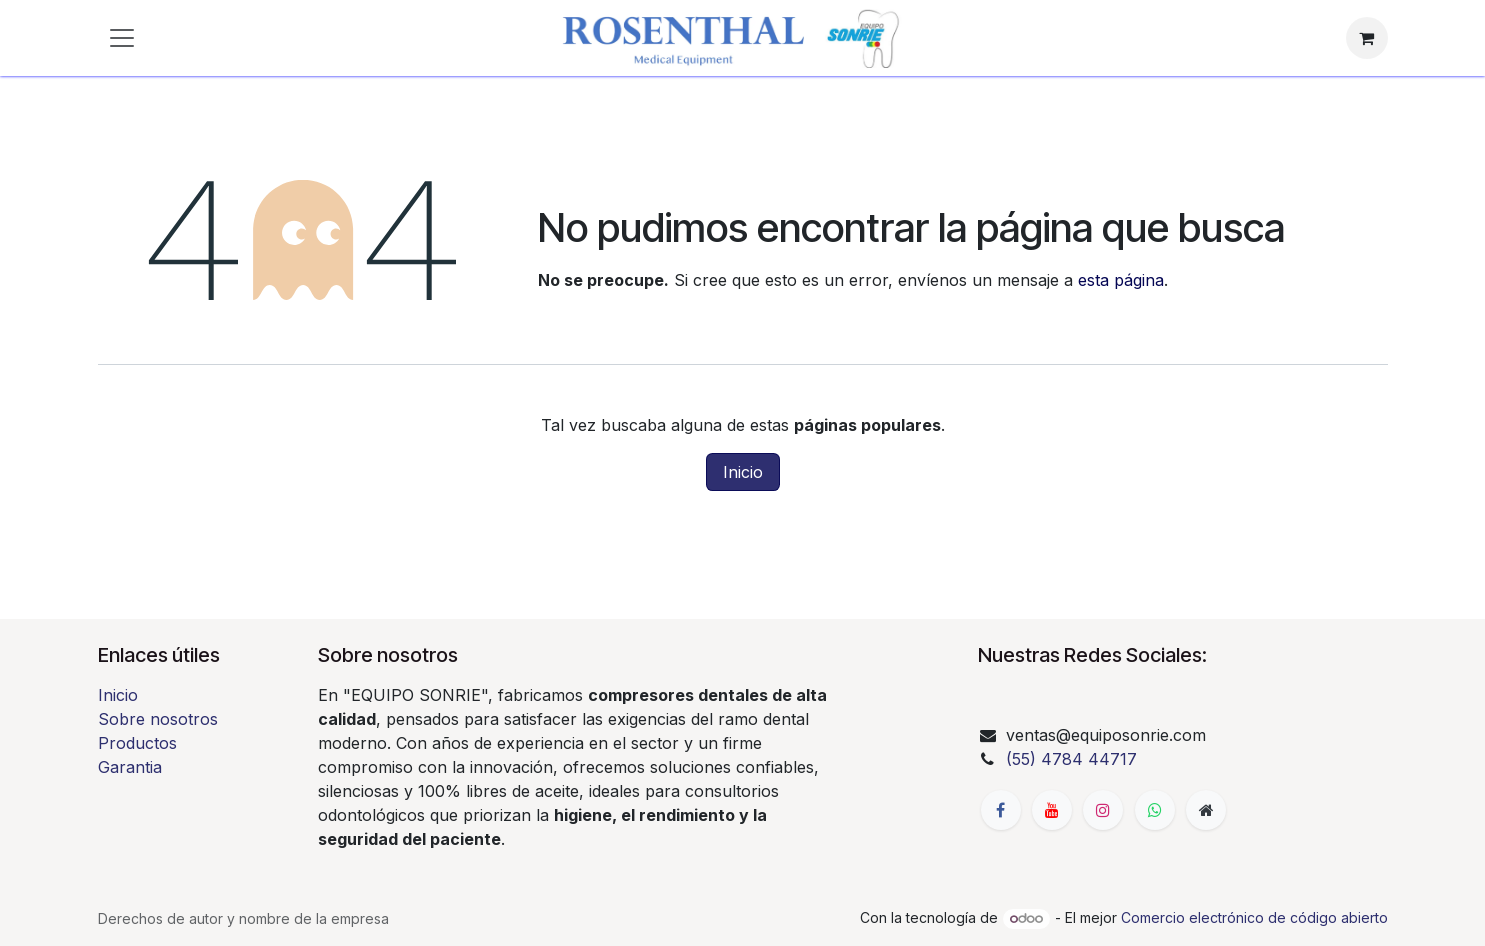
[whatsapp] (1155, 810)
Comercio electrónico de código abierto (1254, 917)
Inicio (743, 472)
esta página (1121, 280)
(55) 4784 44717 (1071, 759)
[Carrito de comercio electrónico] (1367, 38)
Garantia (130, 767)
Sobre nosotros (158, 719)
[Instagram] (1103, 810)
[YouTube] (1052, 810)
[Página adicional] (1206, 810)
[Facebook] (1001, 810)
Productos (137, 743)
